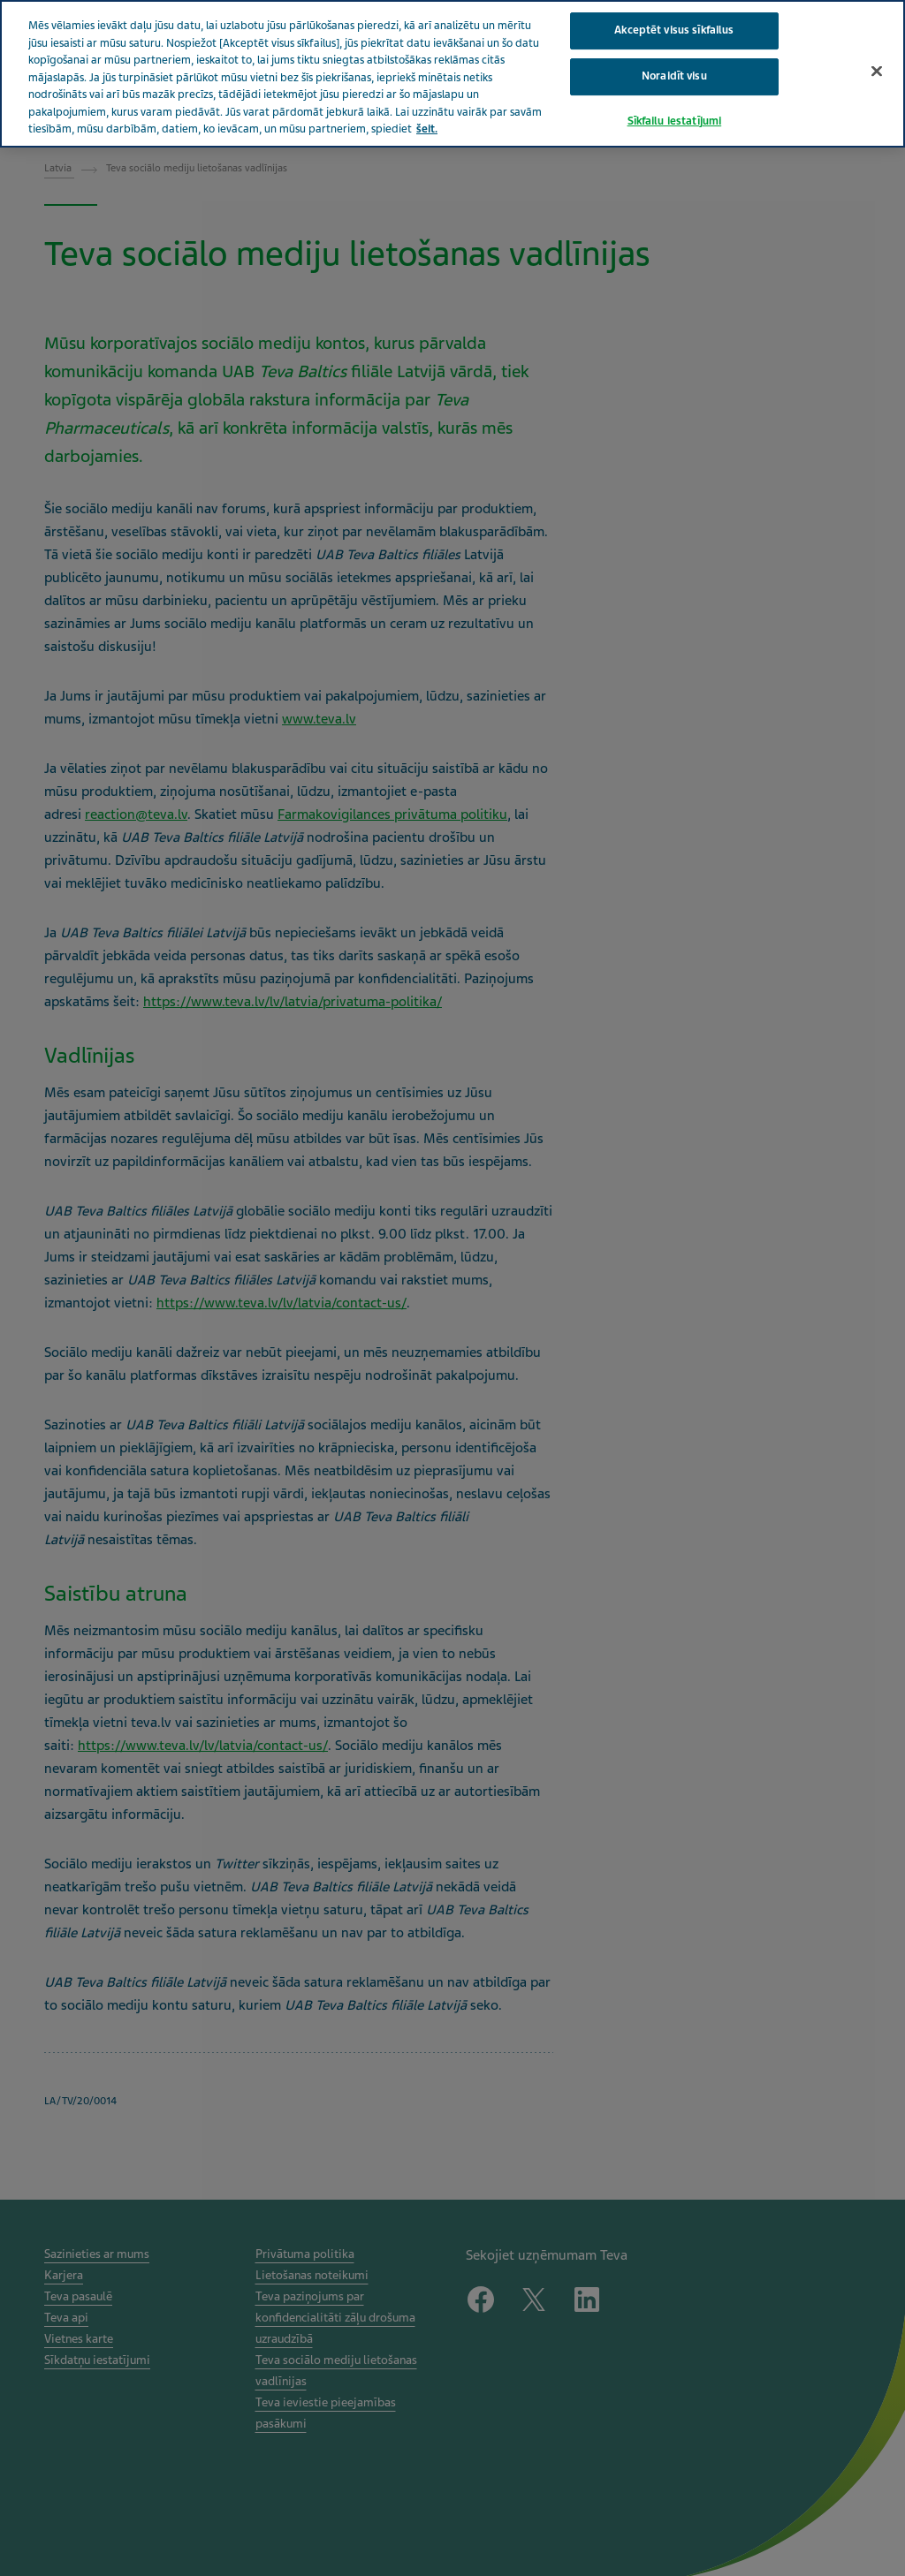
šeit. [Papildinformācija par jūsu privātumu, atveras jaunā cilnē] (426, 129)
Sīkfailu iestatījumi (674, 121)
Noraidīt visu (674, 76)
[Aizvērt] (876, 71)
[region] (452, 74)
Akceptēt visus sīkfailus (674, 30)
